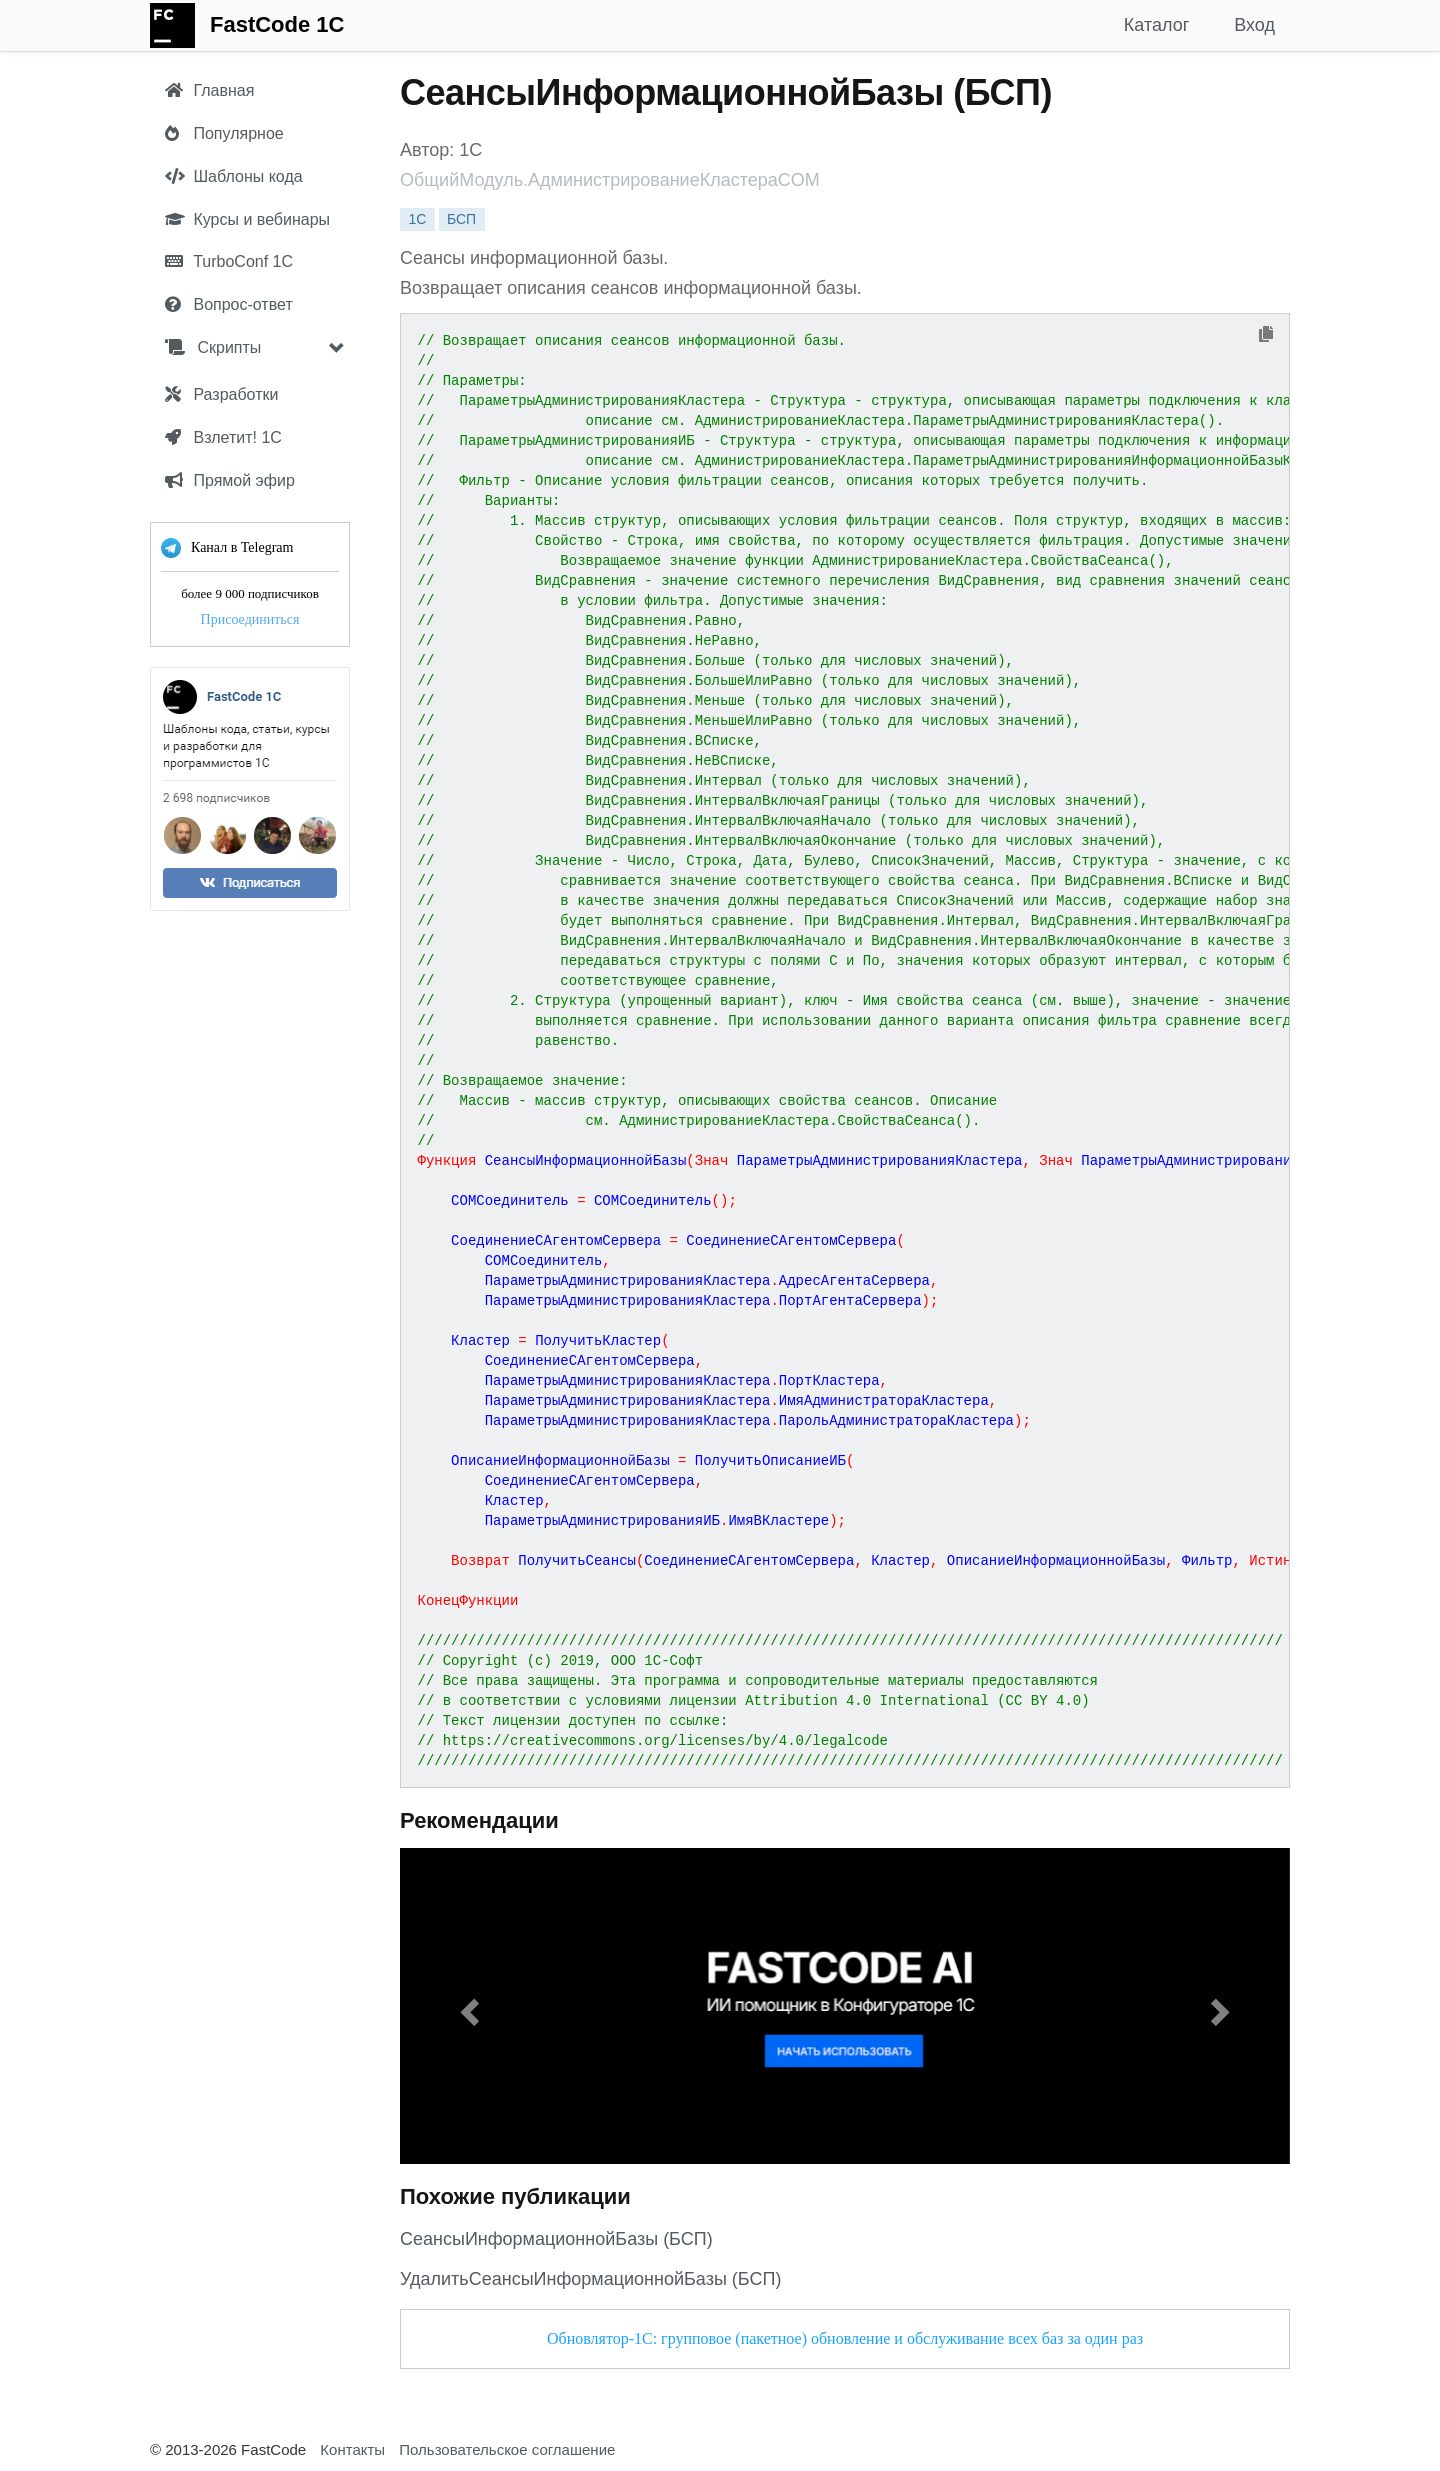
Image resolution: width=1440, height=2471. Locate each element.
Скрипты (213, 347)
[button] (467, 2006)
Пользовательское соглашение (507, 2449)
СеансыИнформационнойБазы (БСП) (556, 2239)
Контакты (352, 2449)
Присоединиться (250, 619)
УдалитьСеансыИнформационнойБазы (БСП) (590, 2279)
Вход (1254, 25)
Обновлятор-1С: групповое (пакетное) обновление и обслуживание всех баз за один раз (845, 2338)
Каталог (1156, 25)
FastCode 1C (277, 24)
